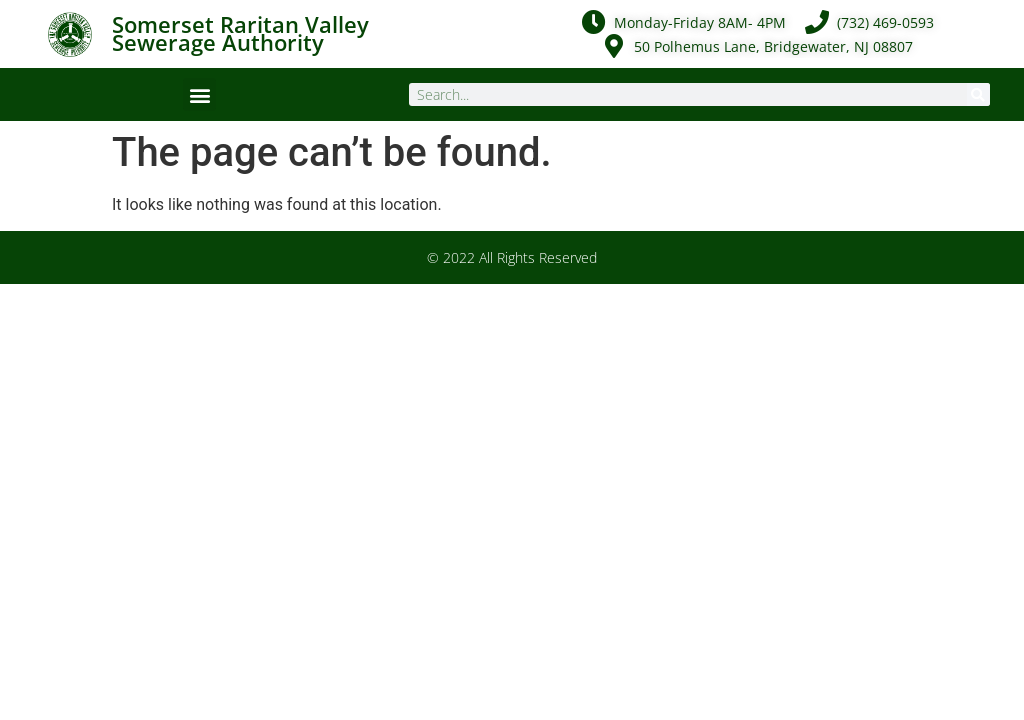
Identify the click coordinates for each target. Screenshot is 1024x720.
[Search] (978, 94)
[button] (199, 94)
